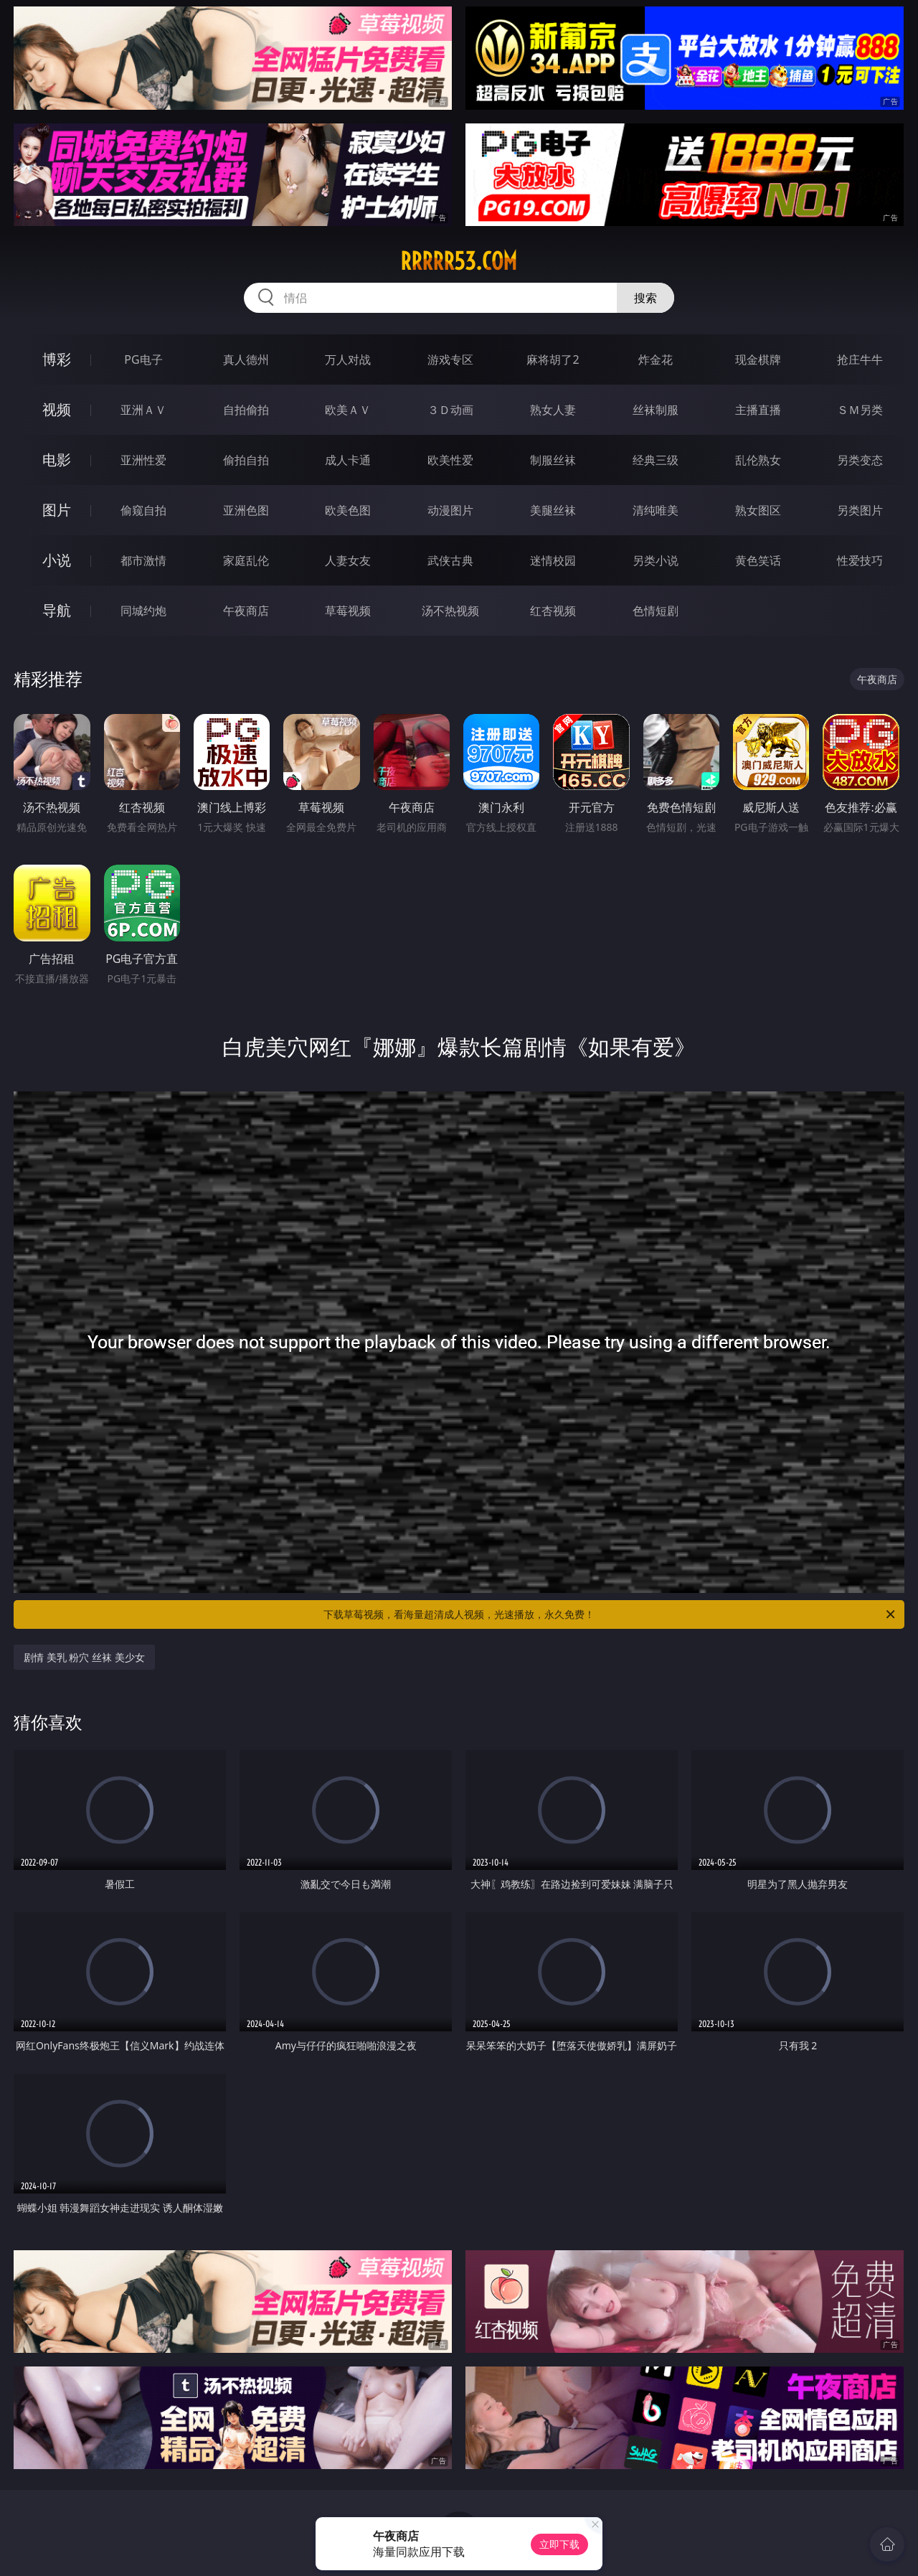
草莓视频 (348, 611)
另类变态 (860, 460)
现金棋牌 (758, 359)
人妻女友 (348, 560)
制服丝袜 (553, 460)
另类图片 (860, 510)
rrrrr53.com (458, 261)
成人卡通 (348, 460)
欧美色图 (348, 510)
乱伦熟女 (758, 460)
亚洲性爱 (143, 460)
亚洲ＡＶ (143, 410)
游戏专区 (450, 359)
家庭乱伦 (246, 560)
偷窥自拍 (143, 510)
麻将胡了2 (552, 359)
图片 (56, 510)
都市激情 (143, 560)
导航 (56, 610)
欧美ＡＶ (348, 410)
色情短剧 (655, 611)
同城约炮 (143, 611)
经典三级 (655, 460)
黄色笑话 (758, 560)
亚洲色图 (246, 510)
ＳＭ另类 (860, 410)
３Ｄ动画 (450, 410)
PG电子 (143, 359)
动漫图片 (450, 510)
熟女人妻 (553, 410)
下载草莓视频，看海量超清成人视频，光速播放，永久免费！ (610, 1614)
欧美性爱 (450, 460)
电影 (56, 459)
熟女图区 (758, 510)
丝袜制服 (655, 410)
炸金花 (655, 359)
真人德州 (246, 359)
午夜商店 (246, 611)
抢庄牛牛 (860, 359)
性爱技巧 (860, 560)
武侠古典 (450, 560)
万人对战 (348, 359)
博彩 (56, 359)
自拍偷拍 (246, 410)
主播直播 (758, 410)
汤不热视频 (450, 611)
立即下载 (559, 2544)
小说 (56, 560)
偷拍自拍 (246, 460)
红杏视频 (553, 611)
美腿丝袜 (553, 510)
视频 (56, 409)
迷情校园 (553, 560)
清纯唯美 (655, 510)
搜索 (645, 298)
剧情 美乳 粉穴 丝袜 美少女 (84, 1657)
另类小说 (655, 560)
